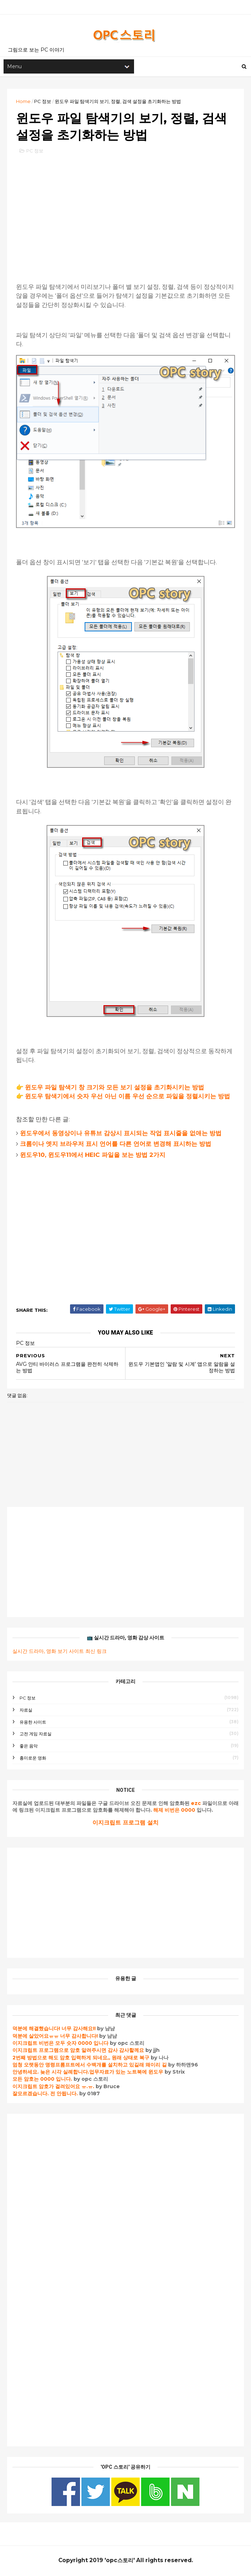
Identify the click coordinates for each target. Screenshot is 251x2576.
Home (23, 102)
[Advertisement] (125, 213)
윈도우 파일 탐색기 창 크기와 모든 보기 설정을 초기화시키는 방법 (114, 1088)
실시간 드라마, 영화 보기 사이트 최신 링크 (59, 1652)
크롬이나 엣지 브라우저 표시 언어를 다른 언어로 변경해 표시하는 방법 (115, 1145)
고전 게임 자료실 (36, 1735)
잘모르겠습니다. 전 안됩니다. (45, 2095)
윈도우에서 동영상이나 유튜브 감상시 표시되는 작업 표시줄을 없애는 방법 (120, 1134)
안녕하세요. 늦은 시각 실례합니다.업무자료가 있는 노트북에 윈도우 (87, 2073)
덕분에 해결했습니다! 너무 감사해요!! (54, 2030)
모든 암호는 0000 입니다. (42, 2080)
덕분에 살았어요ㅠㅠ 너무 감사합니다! (55, 2037)
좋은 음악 (29, 1747)
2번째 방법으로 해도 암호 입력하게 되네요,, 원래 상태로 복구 (81, 2058)
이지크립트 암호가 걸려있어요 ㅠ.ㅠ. (54, 2088)
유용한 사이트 (33, 1723)
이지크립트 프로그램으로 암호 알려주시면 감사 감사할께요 (78, 2051)
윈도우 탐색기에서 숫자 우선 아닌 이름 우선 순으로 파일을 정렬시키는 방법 (127, 1097)
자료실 (26, 1711)
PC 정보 (42, 102)
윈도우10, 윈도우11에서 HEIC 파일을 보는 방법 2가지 (92, 1156)
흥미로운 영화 (33, 1759)
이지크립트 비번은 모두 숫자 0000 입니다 (60, 2044)
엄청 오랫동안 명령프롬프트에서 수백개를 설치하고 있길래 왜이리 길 (89, 2066)
